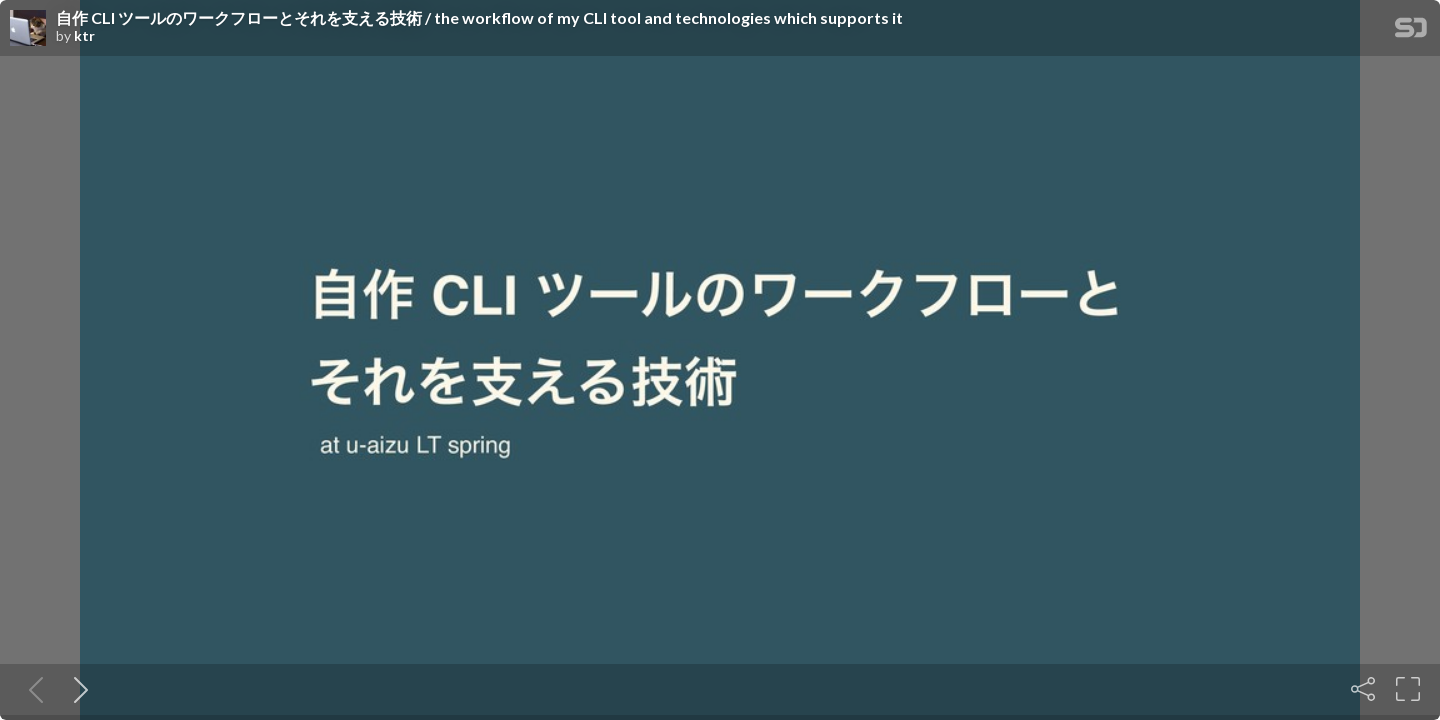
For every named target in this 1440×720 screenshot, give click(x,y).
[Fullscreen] (1408, 689)
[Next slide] (77, 689)
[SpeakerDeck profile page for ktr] (28, 29)
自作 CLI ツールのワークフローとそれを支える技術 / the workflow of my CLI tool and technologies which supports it (479, 18)
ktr (84, 36)
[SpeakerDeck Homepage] (1411, 31)
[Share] (1363, 689)
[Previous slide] (32, 689)
